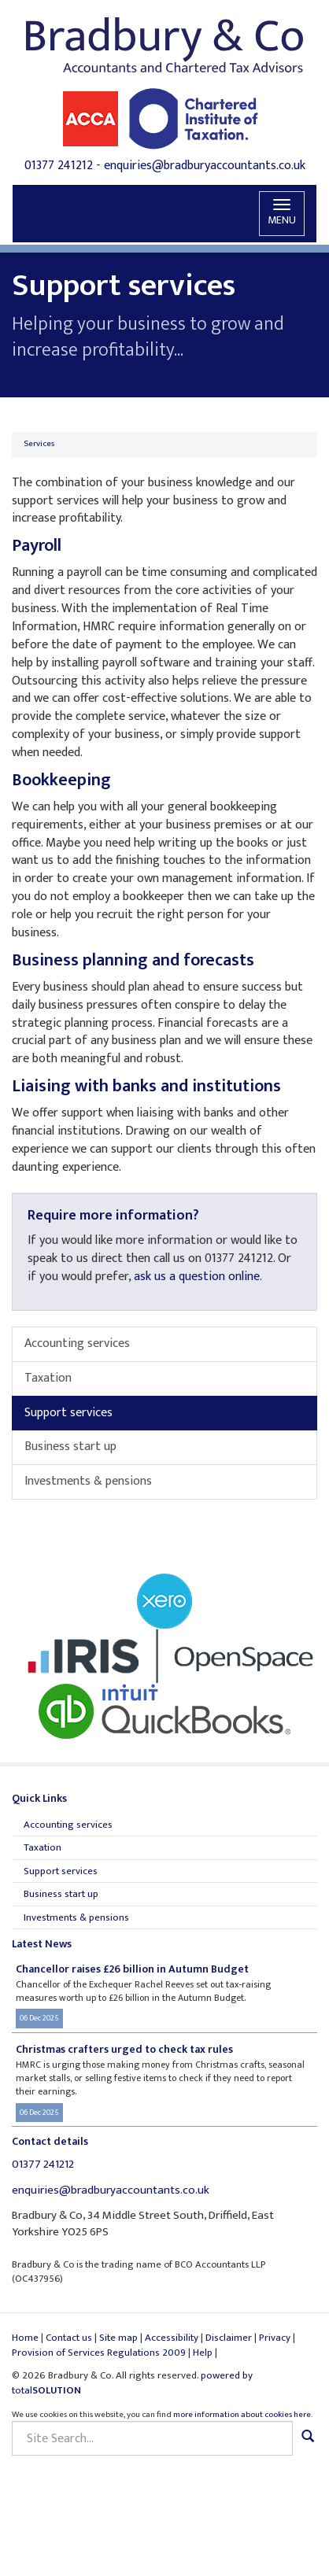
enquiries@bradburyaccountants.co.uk (204, 165)
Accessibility (171, 2337)
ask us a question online (197, 1276)
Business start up (70, 1446)
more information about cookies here (242, 2415)
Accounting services (77, 1343)
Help (203, 2352)
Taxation (48, 1378)
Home (25, 2337)
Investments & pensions (88, 1481)
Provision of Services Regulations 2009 (99, 2352)
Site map (118, 2337)
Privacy (274, 2337)
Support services (68, 1412)
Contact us (69, 2337)
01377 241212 (58, 165)
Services (39, 444)
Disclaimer (228, 2337)
